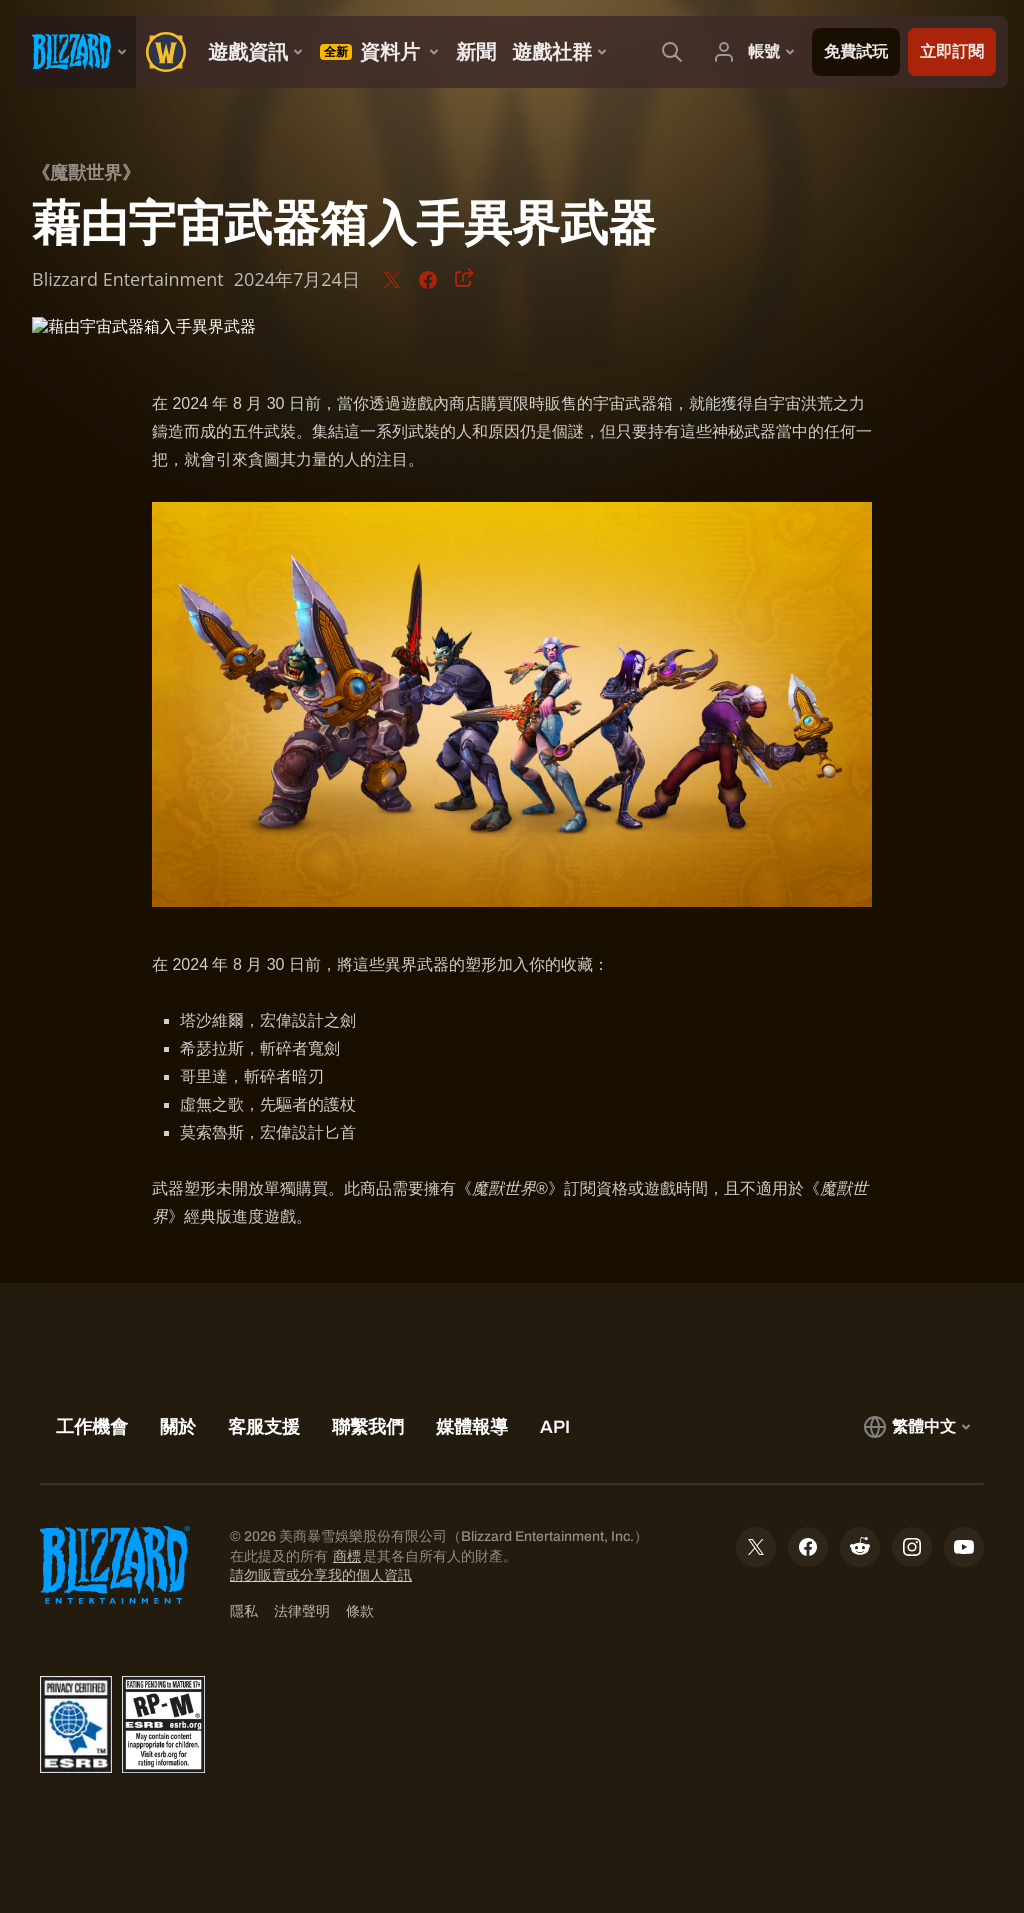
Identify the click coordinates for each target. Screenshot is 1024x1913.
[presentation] (76, 52)
